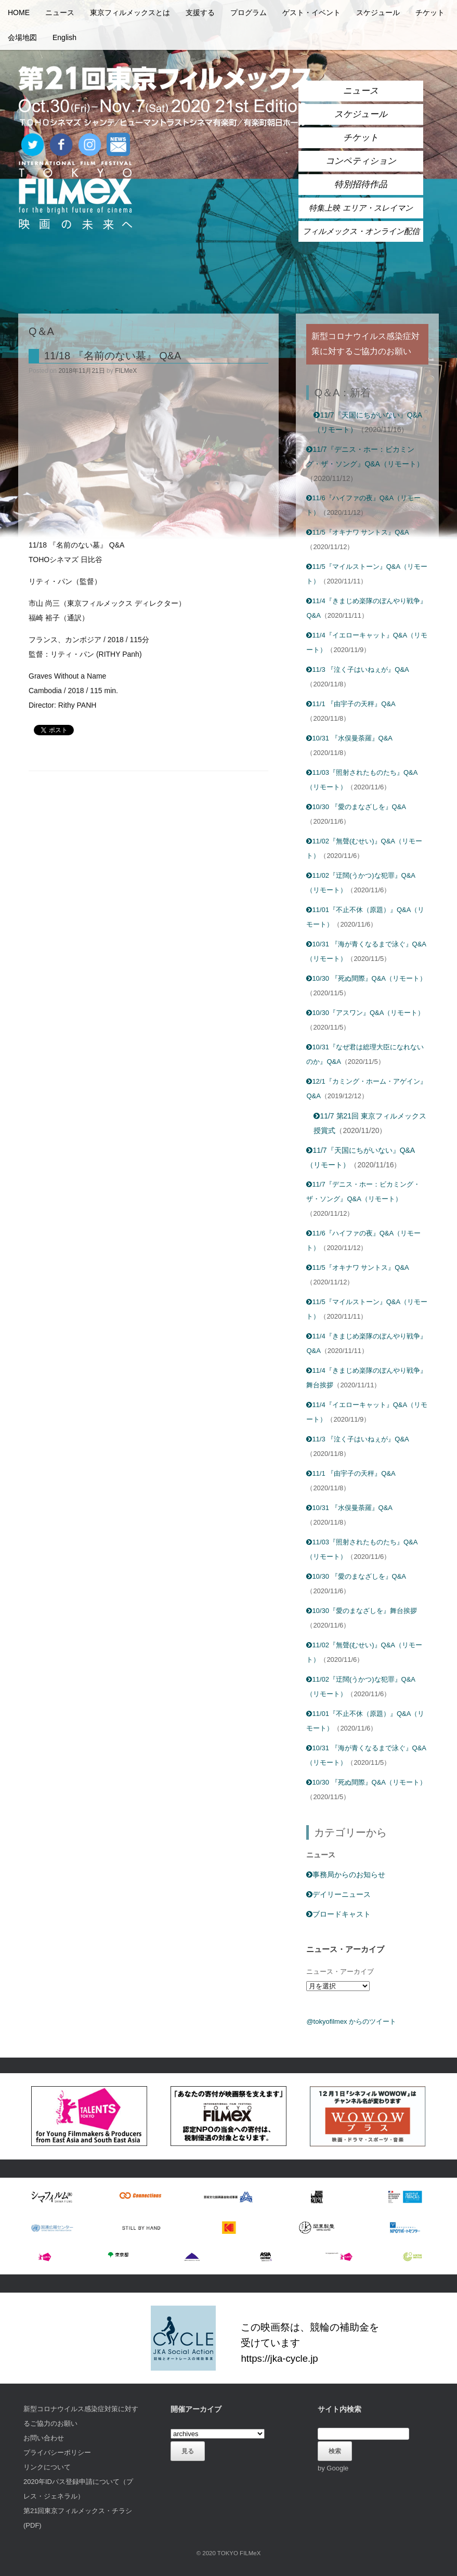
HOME (19, 12)
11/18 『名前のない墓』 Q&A (112, 355)
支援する (200, 12)
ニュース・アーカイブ (340, 1971)
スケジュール (378, 12)
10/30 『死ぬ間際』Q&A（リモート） (366, 978)
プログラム (248, 12)
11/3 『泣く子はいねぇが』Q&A (357, 669)
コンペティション (360, 161)
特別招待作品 (360, 184)
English (64, 37)
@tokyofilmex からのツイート (351, 2021)
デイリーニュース (338, 1894)
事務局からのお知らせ (345, 1874)
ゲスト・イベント (311, 12)
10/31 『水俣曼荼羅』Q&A (349, 738)
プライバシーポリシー (57, 2452)
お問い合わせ (43, 2438)
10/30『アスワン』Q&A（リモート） (365, 1013)
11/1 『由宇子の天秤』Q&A (350, 704)
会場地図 (22, 37)
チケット (430, 12)
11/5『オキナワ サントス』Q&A (357, 532)
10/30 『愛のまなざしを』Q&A (356, 807)
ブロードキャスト (338, 1914)
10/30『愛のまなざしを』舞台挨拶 (361, 1611)
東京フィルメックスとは (130, 12)
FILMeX (126, 370)
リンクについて (47, 2467)
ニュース (59, 12)
